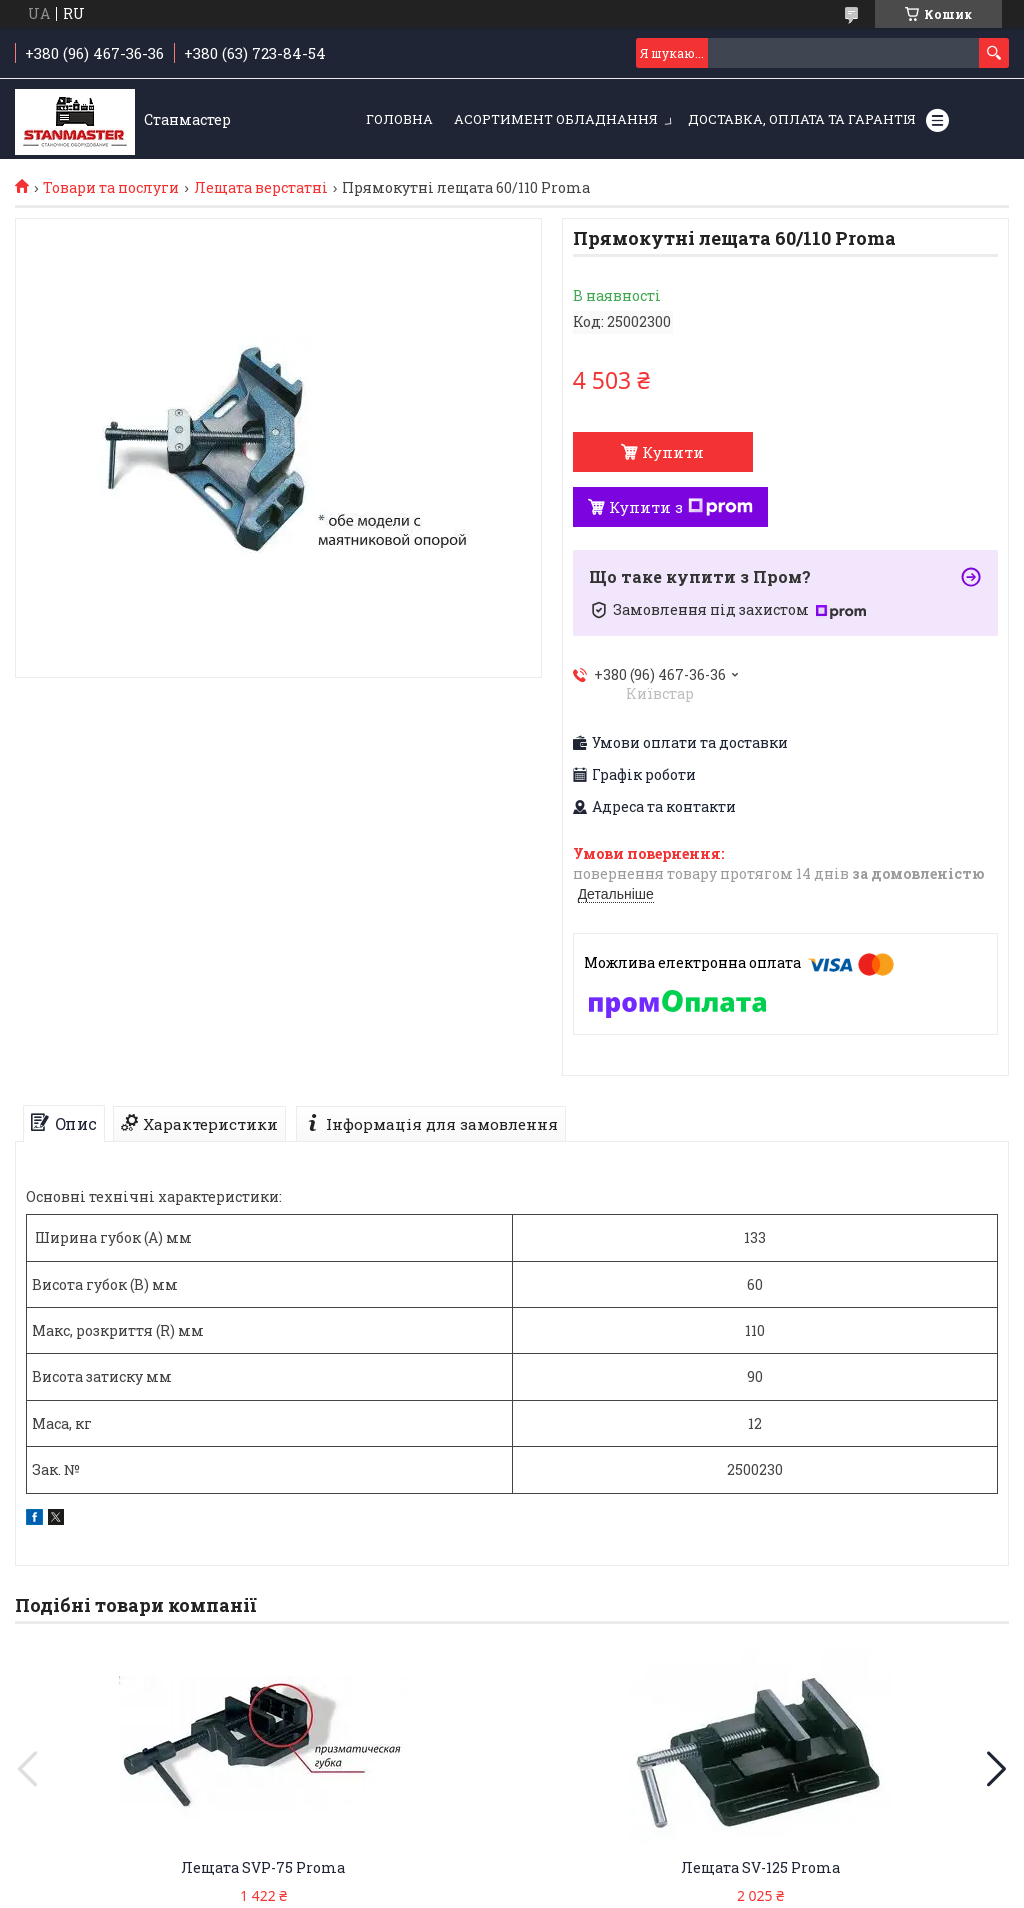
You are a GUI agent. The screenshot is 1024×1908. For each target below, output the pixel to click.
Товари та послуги (111, 188)
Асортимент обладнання (556, 119)
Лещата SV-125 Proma (760, 1867)
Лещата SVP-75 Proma (263, 1867)
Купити (673, 452)
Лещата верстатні (261, 188)
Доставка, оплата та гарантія (802, 119)
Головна (399, 119)
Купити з (681, 507)
